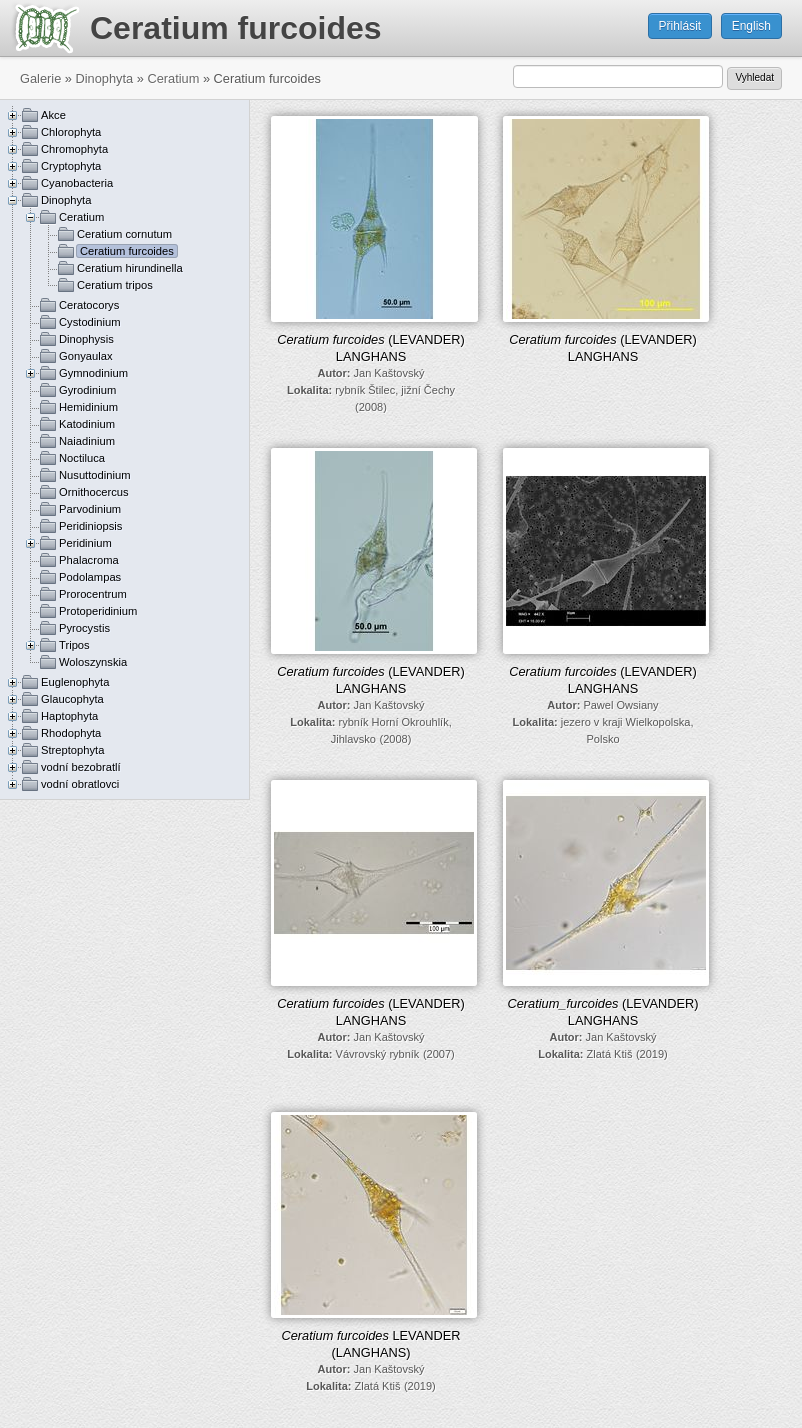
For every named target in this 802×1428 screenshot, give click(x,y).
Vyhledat (754, 77)
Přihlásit (680, 26)
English (751, 26)
